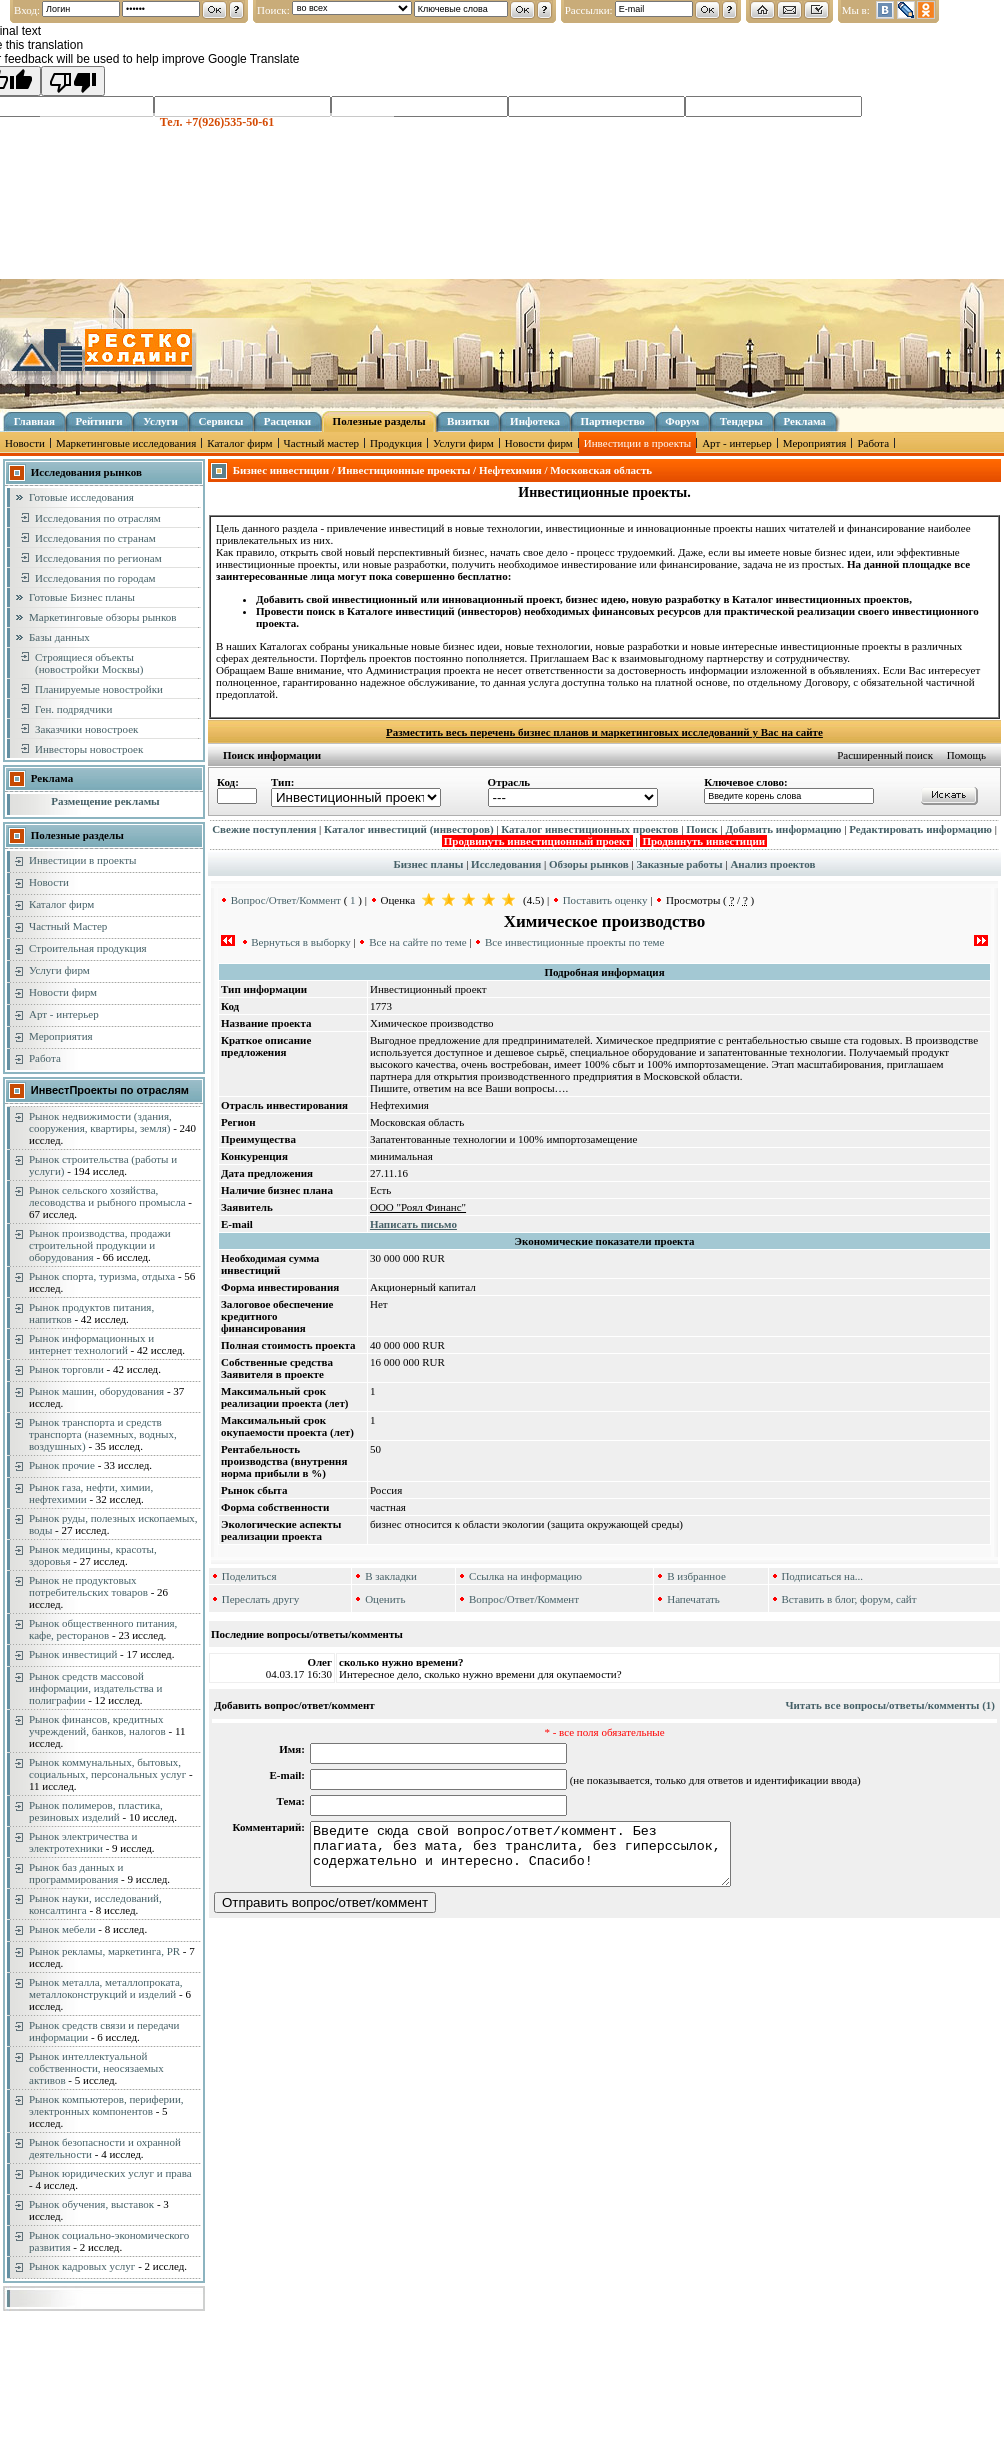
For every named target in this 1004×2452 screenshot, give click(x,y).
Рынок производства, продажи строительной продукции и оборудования (100, 1245)
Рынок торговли (66, 1369)
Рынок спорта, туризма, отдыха (102, 1276)
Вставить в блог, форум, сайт (848, 1599)
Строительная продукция (88, 948)
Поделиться (249, 1576)
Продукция (396, 443)
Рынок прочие (62, 1465)
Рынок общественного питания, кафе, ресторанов (103, 1629)
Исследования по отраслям (98, 518)
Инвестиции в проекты (637, 443)
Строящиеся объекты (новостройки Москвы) (89, 663)
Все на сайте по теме (417, 942)
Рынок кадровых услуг (82, 2266)
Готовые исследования (81, 497)
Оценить (385, 1599)
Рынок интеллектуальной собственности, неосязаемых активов (96, 2068)
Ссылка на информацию (525, 1576)
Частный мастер (321, 443)
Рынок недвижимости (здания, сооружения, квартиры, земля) (100, 1122)
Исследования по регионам (98, 558)
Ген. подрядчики (73, 709)
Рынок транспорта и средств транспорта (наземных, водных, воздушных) (103, 1434)
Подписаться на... (822, 1576)
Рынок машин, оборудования (96, 1391)
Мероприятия (815, 443)
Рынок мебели (62, 1929)
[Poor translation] (73, 81)
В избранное (696, 1576)
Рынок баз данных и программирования (76, 1873)
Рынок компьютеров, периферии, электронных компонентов (106, 2105)
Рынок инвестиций (73, 1654)
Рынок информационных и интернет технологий (91, 1344)
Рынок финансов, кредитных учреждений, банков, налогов (97, 1725)
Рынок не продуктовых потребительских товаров (88, 1586)
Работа (873, 443)
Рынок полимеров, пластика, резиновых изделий (96, 1811)
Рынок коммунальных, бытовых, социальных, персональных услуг (107, 1768)
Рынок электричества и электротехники (83, 1842)
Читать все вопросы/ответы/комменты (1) (890, 1705)
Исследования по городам (95, 578)
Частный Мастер (68, 926)
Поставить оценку (605, 900)
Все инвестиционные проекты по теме (574, 942)
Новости (25, 443)
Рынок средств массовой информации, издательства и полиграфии (95, 1688)
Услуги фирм (463, 443)
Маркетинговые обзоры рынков (102, 617)
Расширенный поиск (885, 755)
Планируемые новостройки (99, 689)
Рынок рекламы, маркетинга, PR (104, 1951)
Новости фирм (539, 443)
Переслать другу (261, 1599)
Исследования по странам (95, 538)
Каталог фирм (239, 443)
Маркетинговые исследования (126, 443)
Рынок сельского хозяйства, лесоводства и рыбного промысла (107, 1196)
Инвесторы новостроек (89, 749)
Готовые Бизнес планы (82, 597)
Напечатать (693, 1599)
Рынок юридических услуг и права (110, 2173)
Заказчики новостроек (86, 729)
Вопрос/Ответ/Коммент (286, 900)
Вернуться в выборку (300, 942)
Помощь (966, 755)
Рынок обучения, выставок (91, 2204)
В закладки (391, 1576)
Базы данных (59, 637)
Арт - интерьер (737, 443)
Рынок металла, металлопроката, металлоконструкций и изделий (106, 1988)
